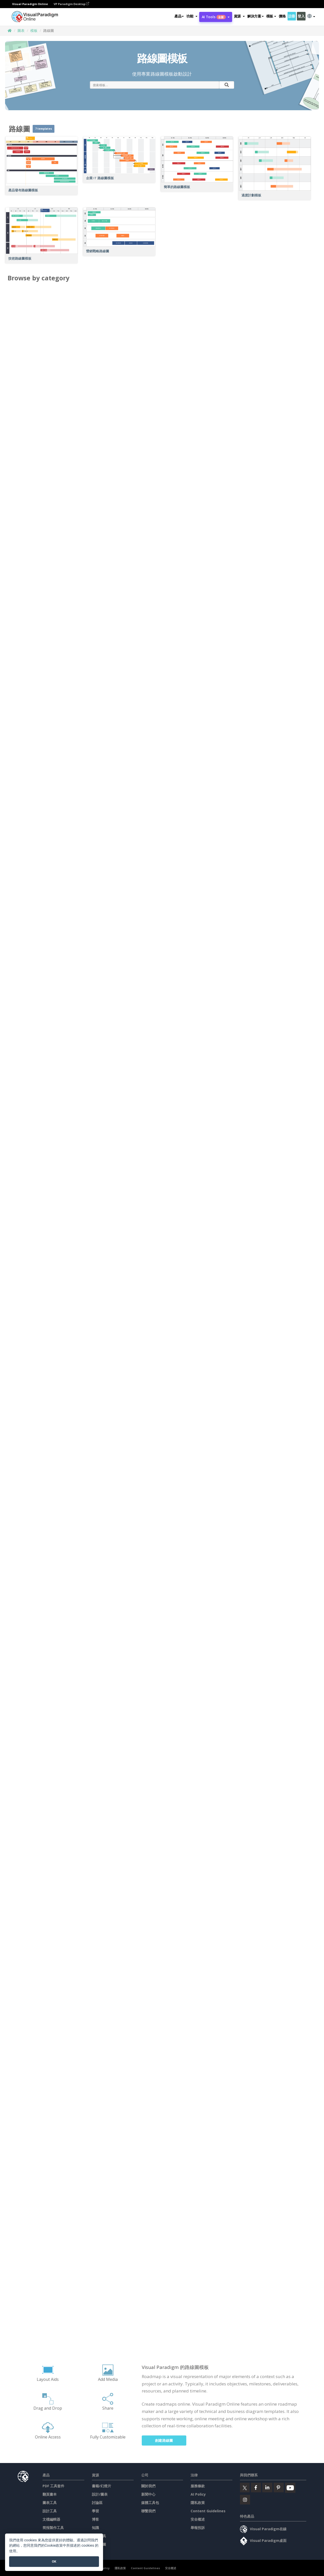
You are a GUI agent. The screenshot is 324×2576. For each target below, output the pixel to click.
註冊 (291, 16)
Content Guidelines (208, 2511)
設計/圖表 (100, 2494)
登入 (301, 16)
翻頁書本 (50, 2494)
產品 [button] (179, 16)
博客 (95, 2519)
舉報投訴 (198, 2527)
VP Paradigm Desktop (71, 4)
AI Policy (198, 2494)
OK (54, 2561)
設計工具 (50, 2511)
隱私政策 (198, 2502)
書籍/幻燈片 (101, 2485)
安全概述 (198, 2519)
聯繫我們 (148, 2511)
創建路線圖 (164, 2440)
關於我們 (148, 2485)
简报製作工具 (53, 2527)
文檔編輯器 (51, 2519)
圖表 (21, 30)
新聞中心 (148, 2494)
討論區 (97, 2502)
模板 (33, 30)
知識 (95, 2527)
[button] (192, 16)
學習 (95, 2511)
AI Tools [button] (216, 16)
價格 (282, 16)
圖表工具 (50, 2502)
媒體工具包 (150, 2502)
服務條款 (198, 2485)
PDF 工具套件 (53, 2485)
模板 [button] (271, 16)
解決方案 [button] (255, 16)
